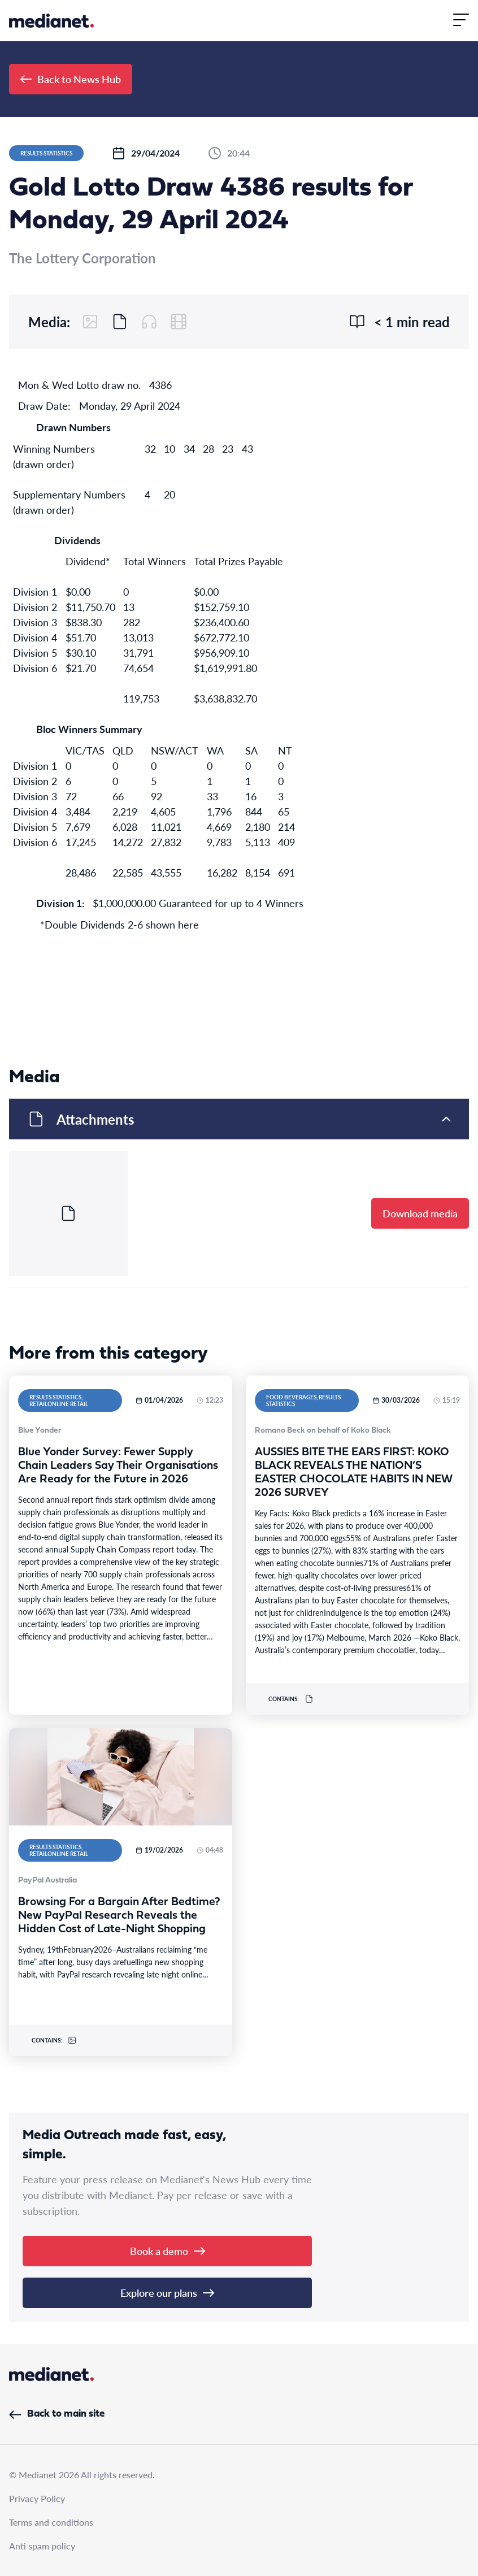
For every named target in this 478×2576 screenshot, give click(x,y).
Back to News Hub (70, 79)
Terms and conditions (51, 2522)
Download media (420, 1213)
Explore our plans (167, 2293)
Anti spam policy (42, 2545)
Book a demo (167, 2251)
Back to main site (57, 2414)
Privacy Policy (37, 2498)
